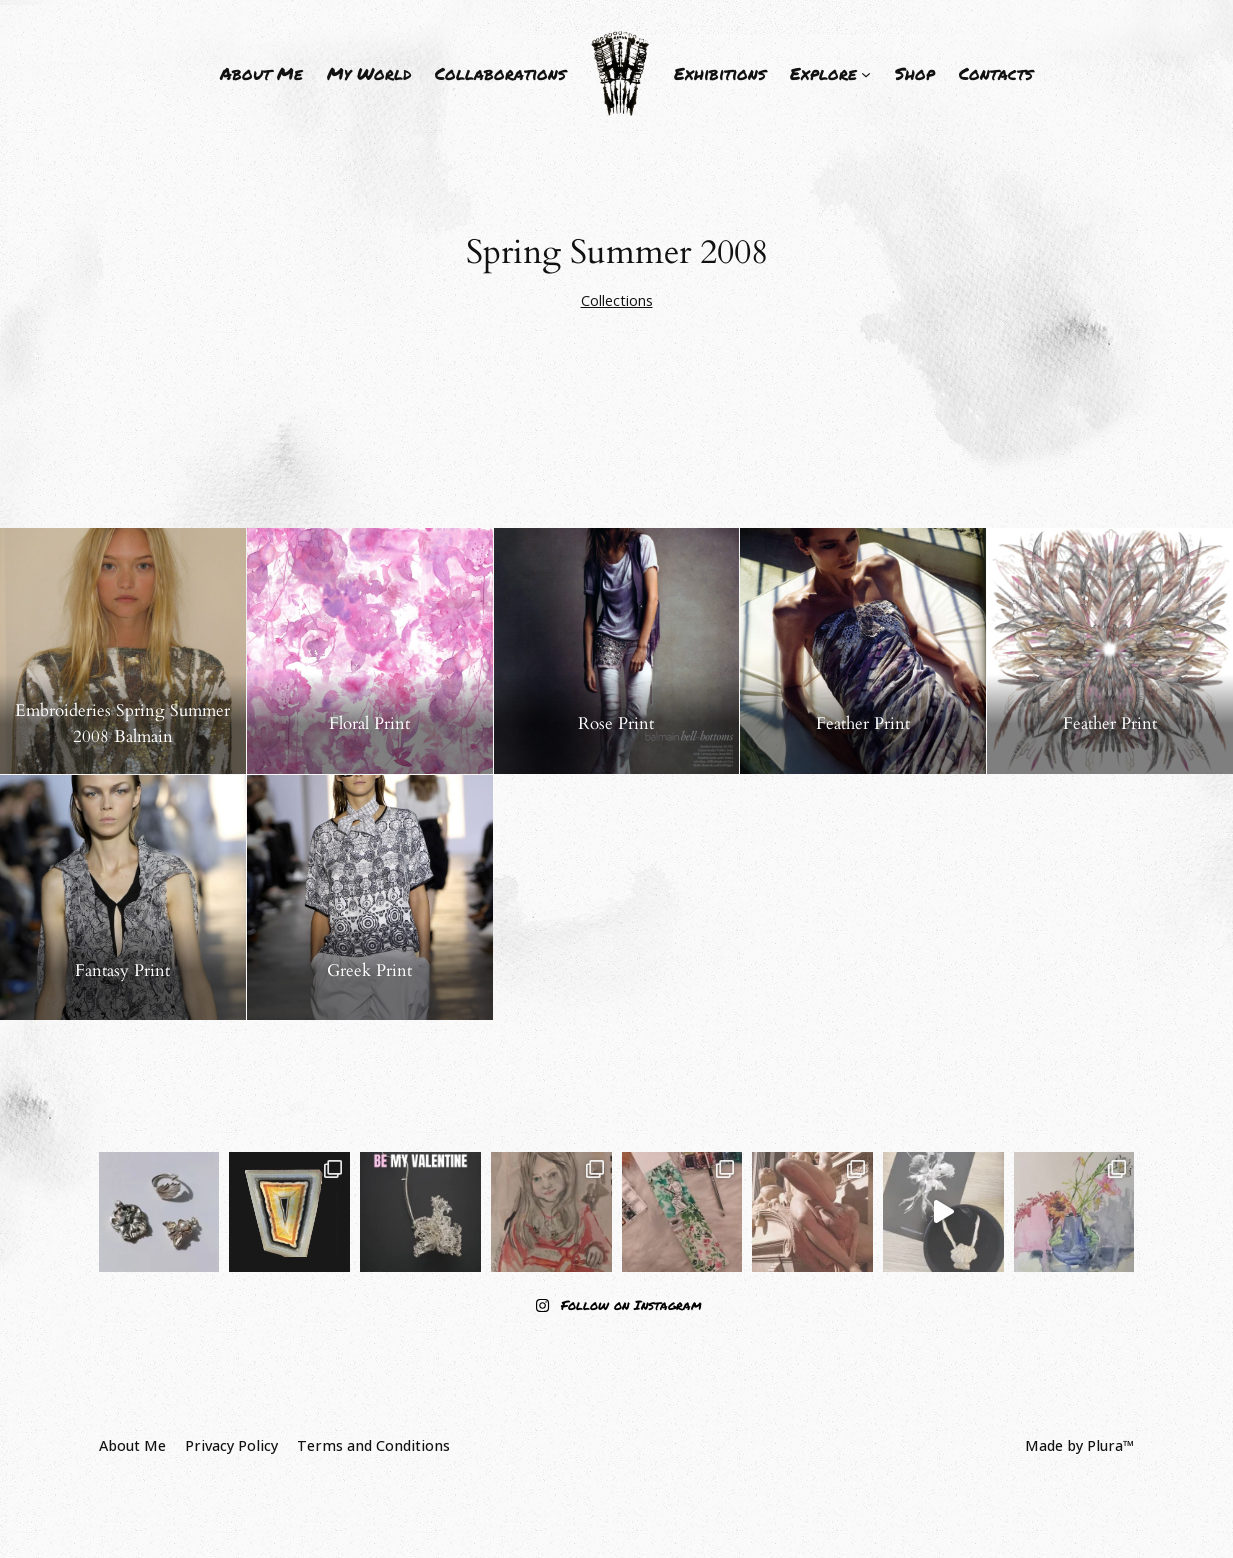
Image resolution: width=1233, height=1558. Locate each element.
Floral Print (369, 723)
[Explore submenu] (830, 74)
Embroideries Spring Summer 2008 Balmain (122, 723)
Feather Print (863, 723)
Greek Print (369, 970)
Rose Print (616, 723)
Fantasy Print (122, 970)
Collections (617, 300)
